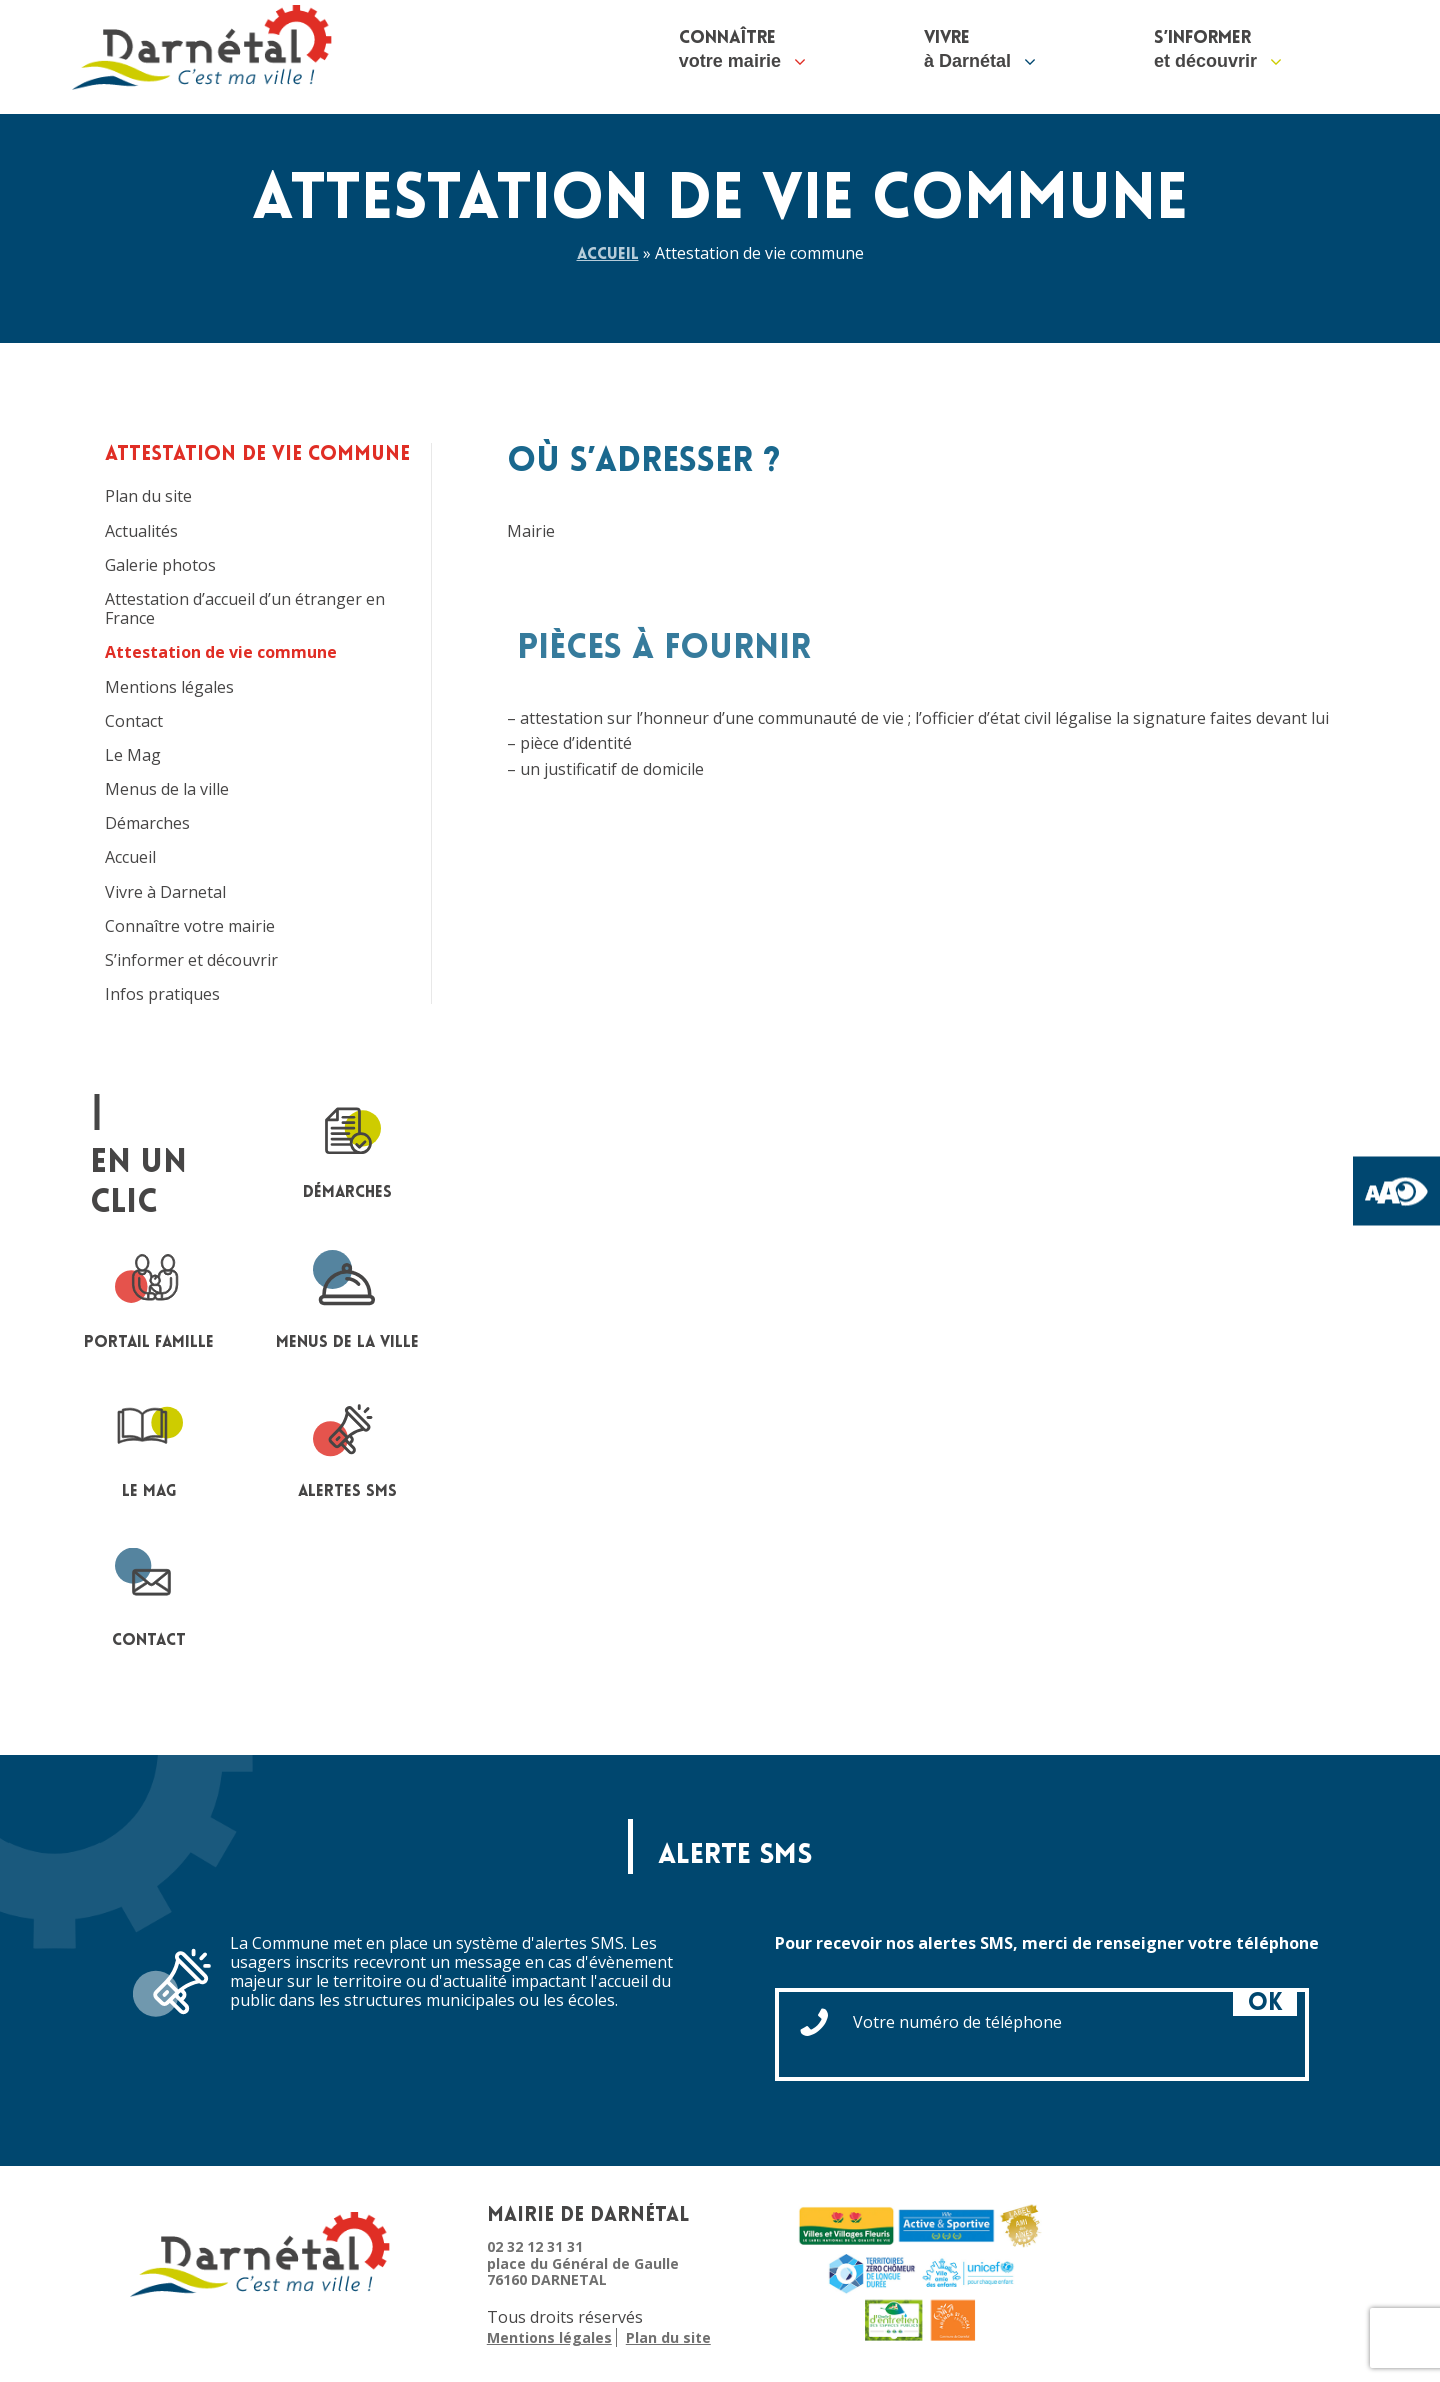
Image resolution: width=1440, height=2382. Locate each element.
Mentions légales (169, 687)
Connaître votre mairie (190, 926)
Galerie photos (160, 565)
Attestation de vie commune (221, 652)
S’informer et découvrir (191, 960)
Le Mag (133, 755)
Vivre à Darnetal (165, 892)
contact (149, 1595)
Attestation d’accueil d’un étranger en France (245, 609)
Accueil (608, 255)
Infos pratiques (162, 994)
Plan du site (148, 496)
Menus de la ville (167, 789)
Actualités (141, 531)
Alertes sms (347, 1446)
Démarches (147, 823)
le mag (149, 1446)
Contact (134, 721)
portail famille (149, 1297)
